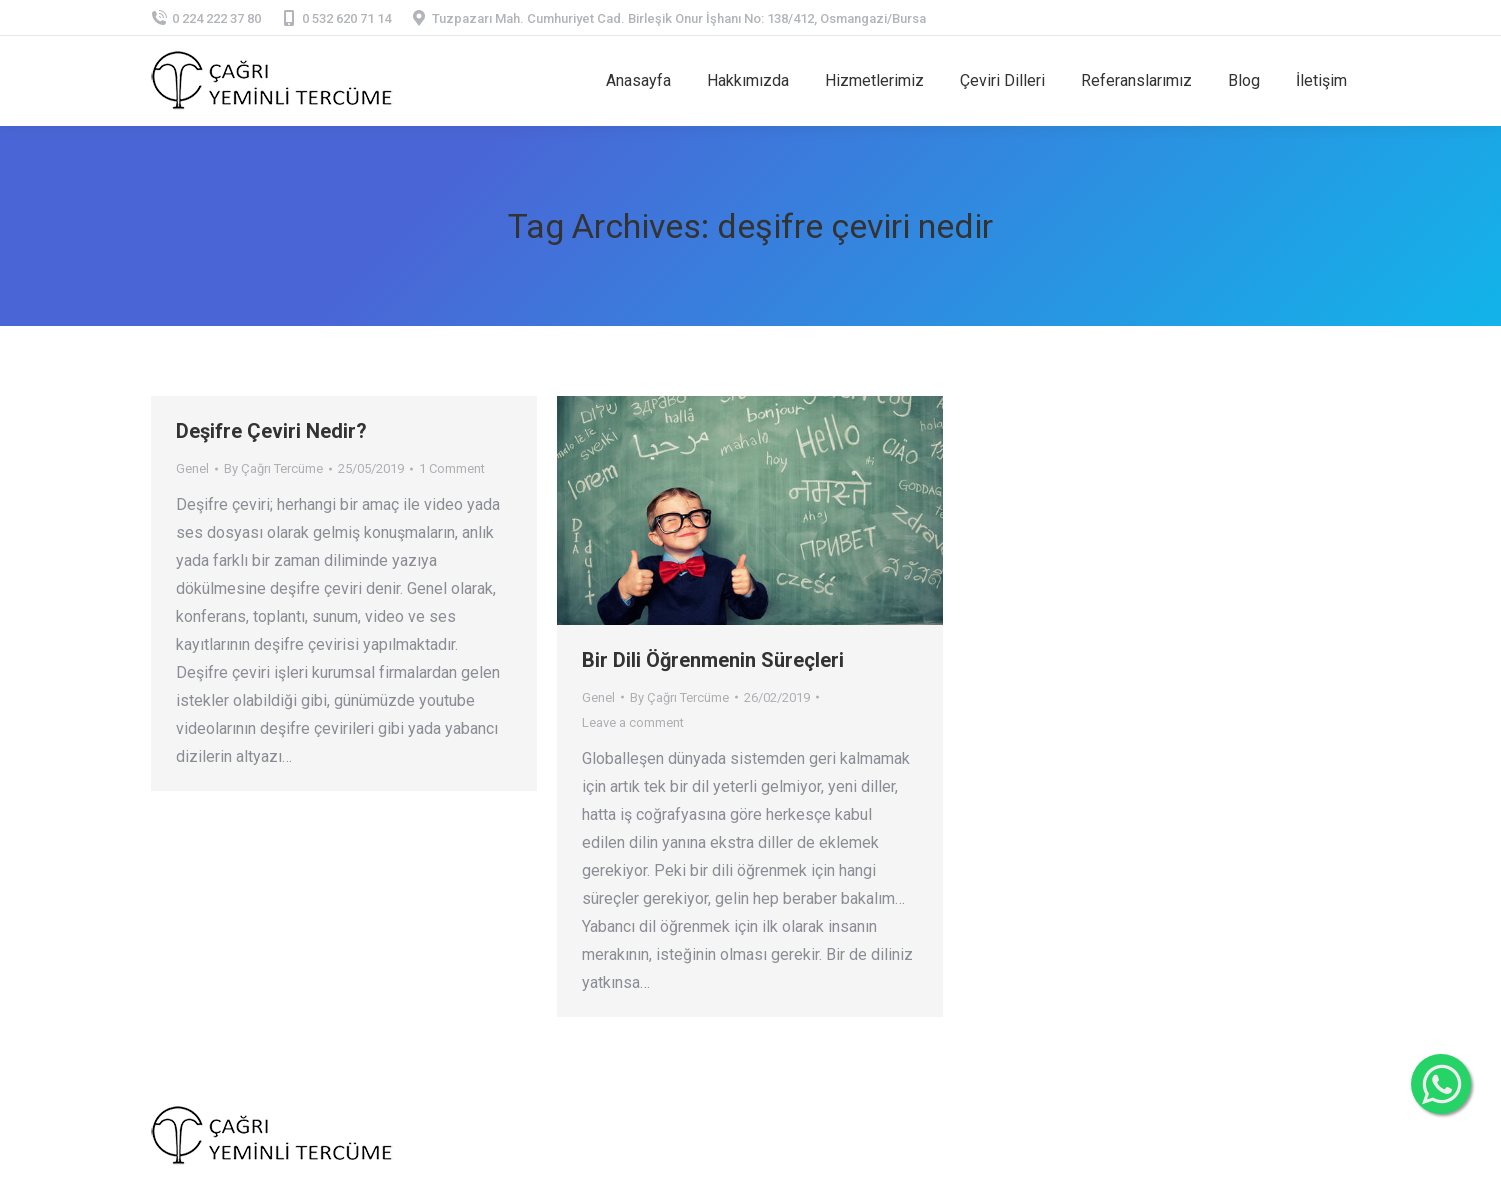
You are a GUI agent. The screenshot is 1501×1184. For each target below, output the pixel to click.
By (273, 468)
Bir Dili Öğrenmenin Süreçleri (713, 660)
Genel (192, 468)
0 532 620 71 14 (336, 18)
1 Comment (452, 468)
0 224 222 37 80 (206, 18)
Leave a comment (633, 722)
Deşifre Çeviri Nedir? (271, 431)
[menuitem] (638, 81)
